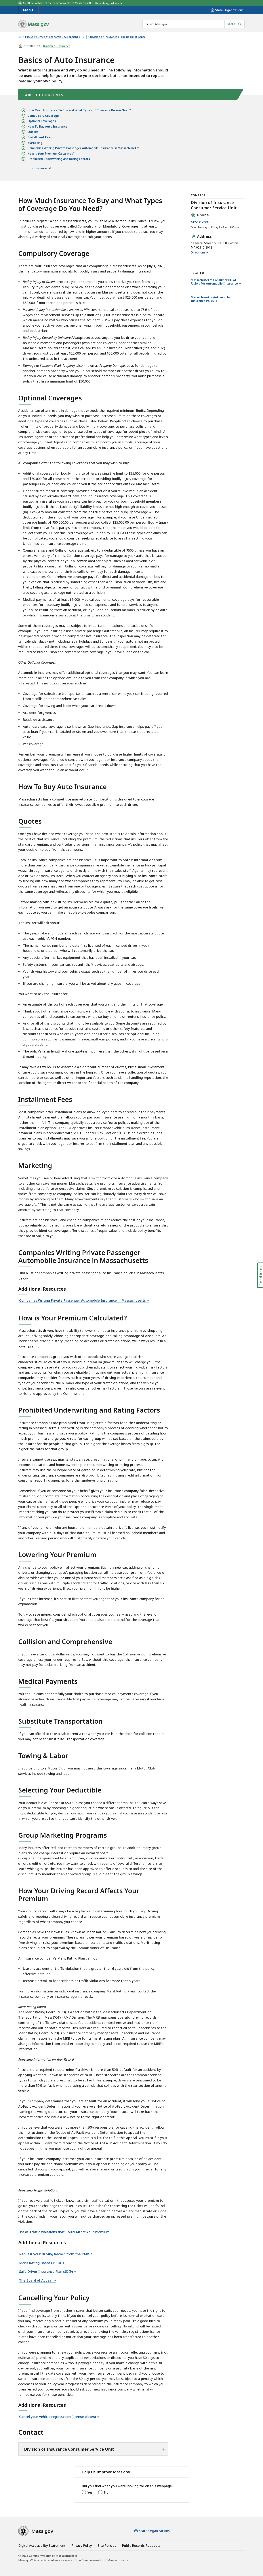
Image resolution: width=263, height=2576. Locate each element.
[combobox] (193, 24)
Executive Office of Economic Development (51, 37)
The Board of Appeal (133, 37)
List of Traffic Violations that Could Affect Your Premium (63, 2232)
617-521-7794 (200, 222)
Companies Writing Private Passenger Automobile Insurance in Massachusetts (83, 148)
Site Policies (107, 2545)
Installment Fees (40, 137)
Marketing (35, 143)
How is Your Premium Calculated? (51, 154)
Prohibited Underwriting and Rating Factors (59, 159)
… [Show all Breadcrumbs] (84, 37)
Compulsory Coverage (43, 116)
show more (39, 168)
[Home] (20, 36)
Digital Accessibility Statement (42, 2545)
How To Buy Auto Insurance (47, 126)
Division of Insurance (103, 37)
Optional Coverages (42, 121)
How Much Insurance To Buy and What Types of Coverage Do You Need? (79, 110)
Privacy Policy (81, 2545)
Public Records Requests (141, 2545)
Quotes (33, 132)
